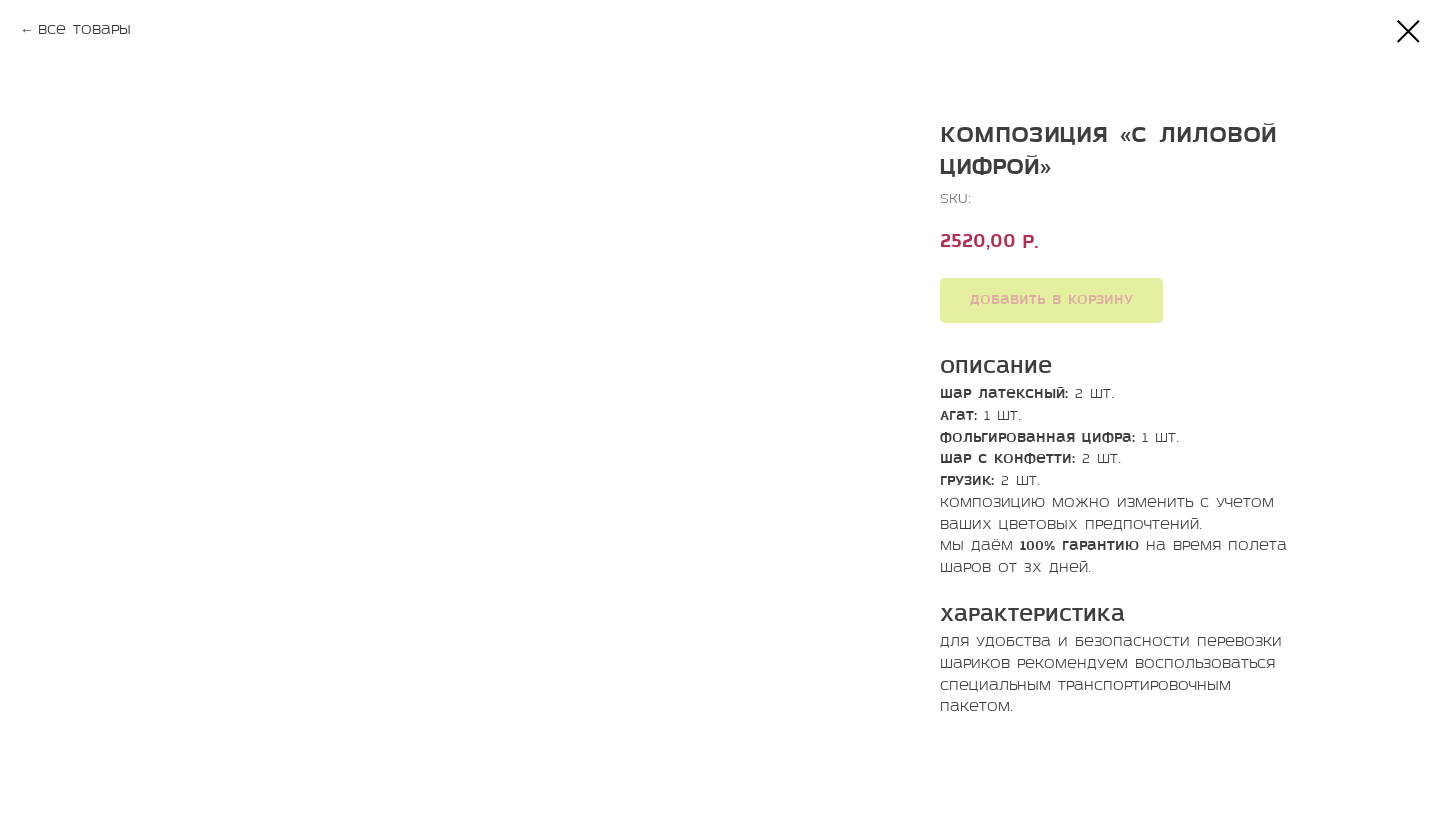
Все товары (84, 30)
